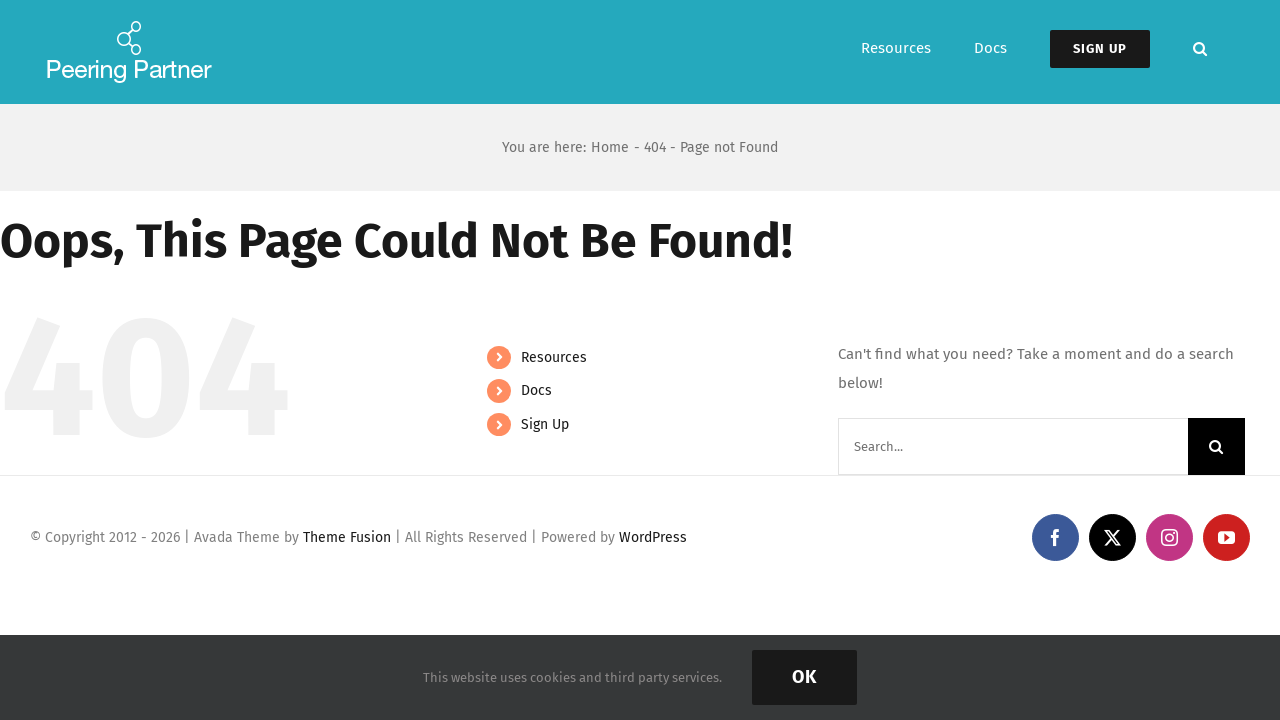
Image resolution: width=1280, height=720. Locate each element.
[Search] (1216, 446)
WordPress (653, 537)
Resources (554, 357)
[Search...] (1013, 446)
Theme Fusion (347, 537)
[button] (1243, 48)
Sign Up (545, 424)
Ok (804, 677)
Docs (536, 390)
